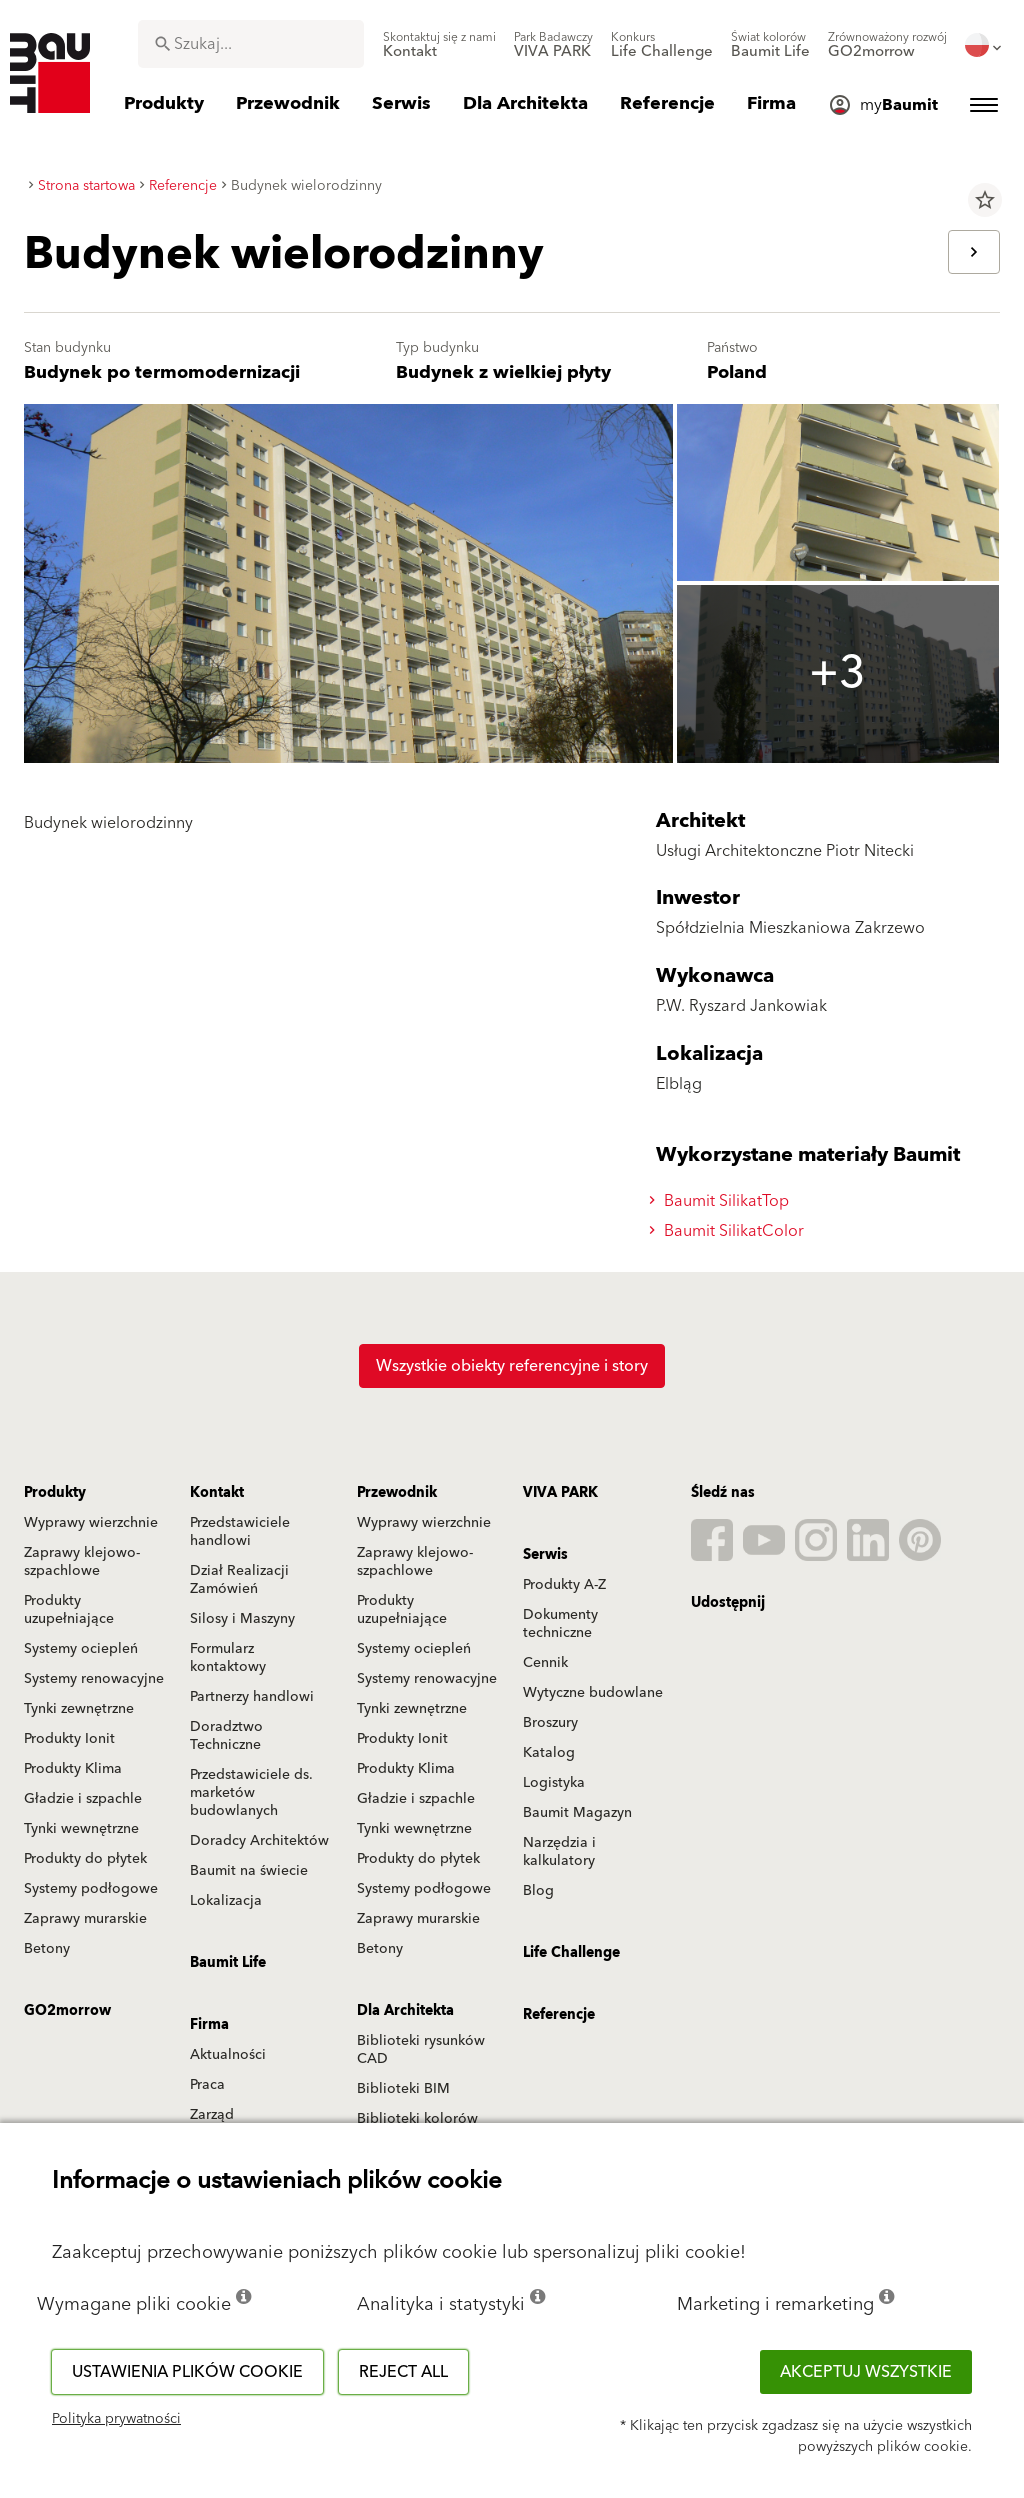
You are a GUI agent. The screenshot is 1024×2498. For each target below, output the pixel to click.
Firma (209, 2025)
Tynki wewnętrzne (81, 1829)
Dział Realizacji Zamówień (239, 1580)
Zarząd (212, 2115)
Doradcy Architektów (259, 1841)
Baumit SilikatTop (722, 1201)
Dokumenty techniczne (560, 1624)
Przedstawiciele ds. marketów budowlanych (251, 1793)
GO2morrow (67, 2011)
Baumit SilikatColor (729, 1231)
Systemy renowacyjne (94, 1679)
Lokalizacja (226, 1901)
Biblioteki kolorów (417, 2119)
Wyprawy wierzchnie (91, 1523)
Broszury (550, 1723)
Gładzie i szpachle (83, 1799)
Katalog (549, 1753)
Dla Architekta (405, 2011)
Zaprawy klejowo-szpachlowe (82, 1562)
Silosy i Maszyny (242, 1619)
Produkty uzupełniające (69, 1610)
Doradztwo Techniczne (226, 1736)
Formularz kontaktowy (228, 1658)
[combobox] (251, 44)
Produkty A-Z (564, 1585)
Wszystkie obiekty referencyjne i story (512, 1366)
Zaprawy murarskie (85, 1919)
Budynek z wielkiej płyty (503, 372)
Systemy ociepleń (81, 1649)
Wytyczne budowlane (593, 1693)
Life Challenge (571, 1953)
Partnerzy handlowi (252, 1697)
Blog (538, 1891)
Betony (47, 1949)
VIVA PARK (560, 1493)
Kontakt (217, 1493)
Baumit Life (228, 1963)
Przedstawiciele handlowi (240, 1532)
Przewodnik (397, 1493)
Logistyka (554, 1783)
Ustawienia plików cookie (187, 2372)
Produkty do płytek (85, 1859)
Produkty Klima (73, 1769)
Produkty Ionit (69, 1739)
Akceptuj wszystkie (866, 2372)
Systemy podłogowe (91, 1889)
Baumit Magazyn (577, 1813)
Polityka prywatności (116, 2419)
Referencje (559, 2015)
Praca (207, 2085)
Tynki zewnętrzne (79, 1709)
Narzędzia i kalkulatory (559, 1852)
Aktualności (228, 2055)
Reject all (403, 2372)
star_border (985, 200)
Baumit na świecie (249, 1871)
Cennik (545, 1663)
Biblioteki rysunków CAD (421, 2050)
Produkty (55, 1493)
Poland (737, 372)
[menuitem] (439, 45)
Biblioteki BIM (403, 2089)
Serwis (545, 1555)
